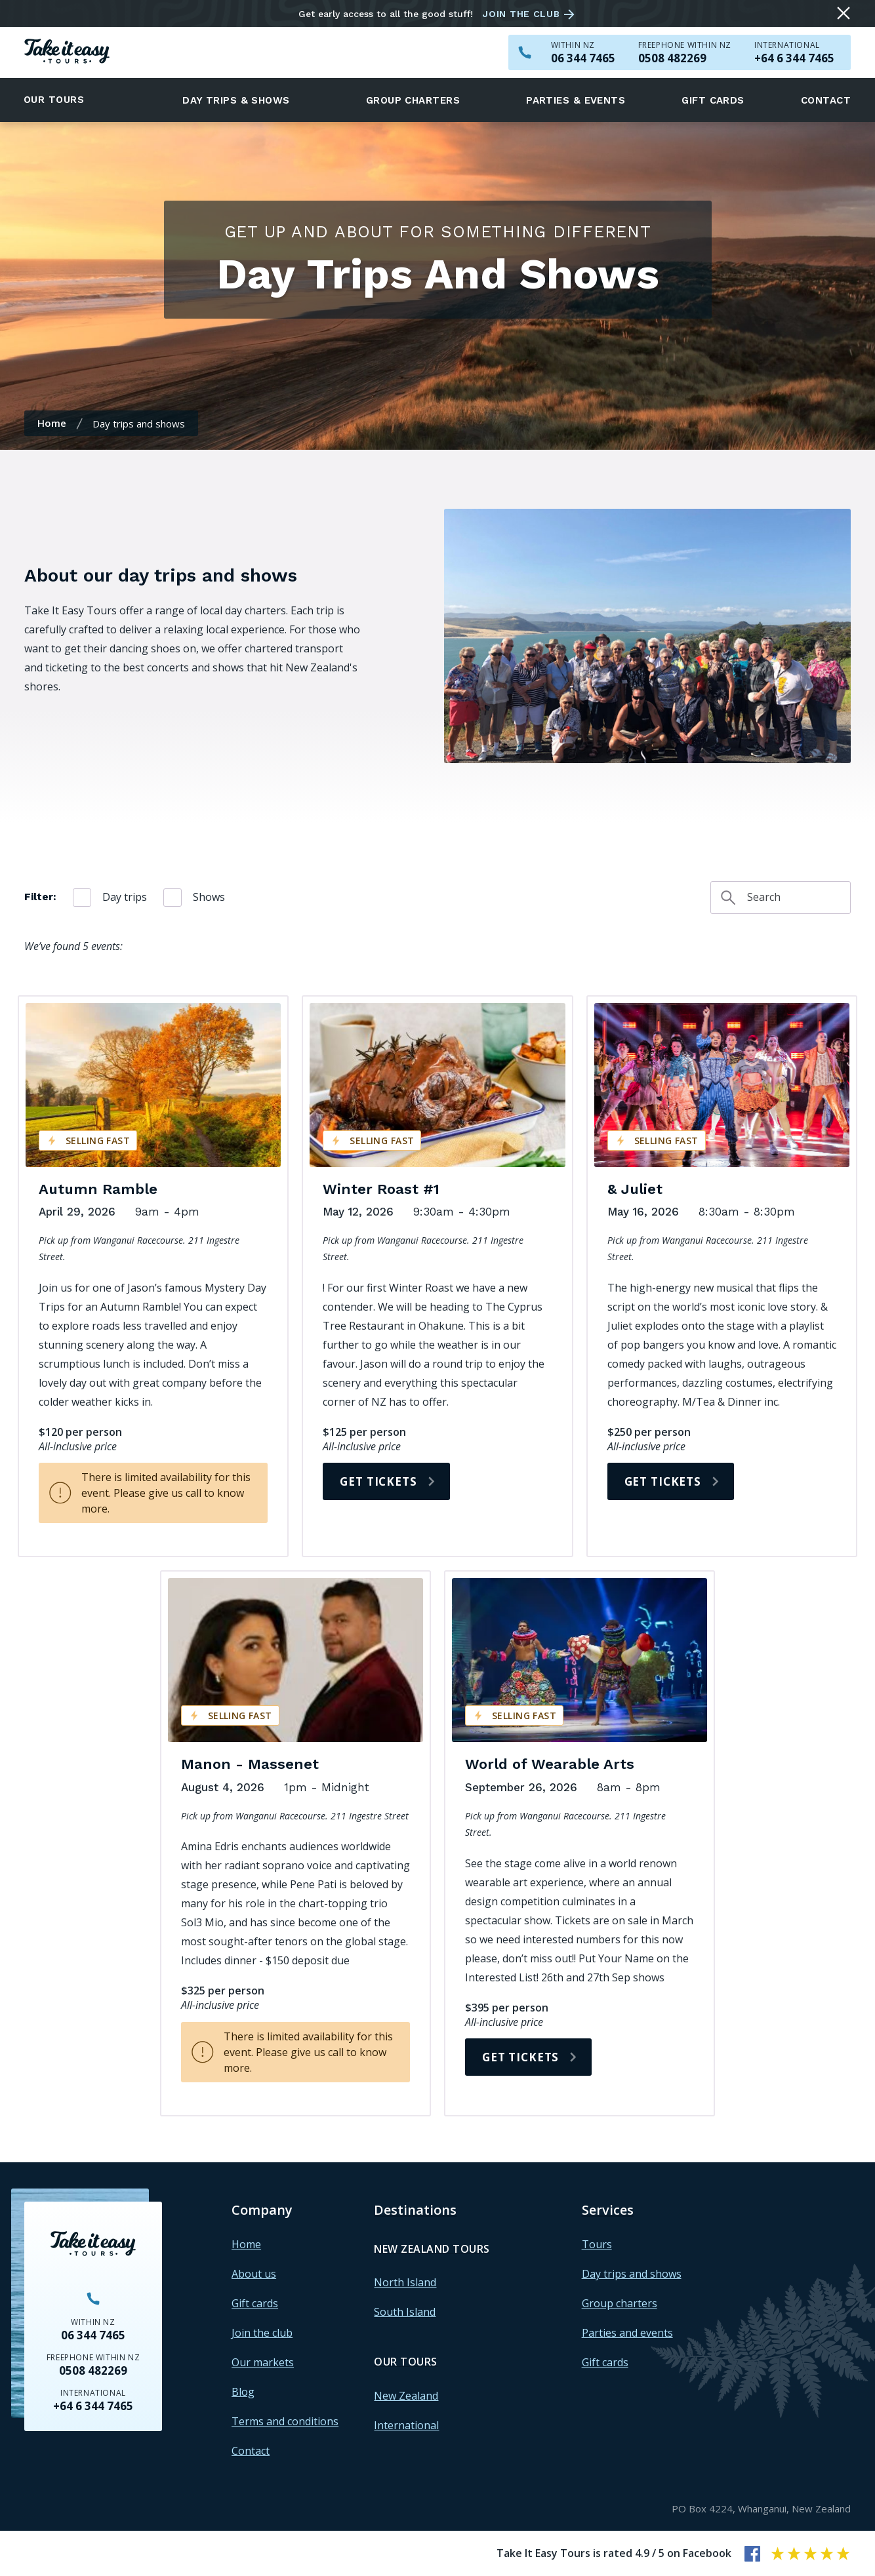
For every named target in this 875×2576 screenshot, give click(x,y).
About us (254, 2274)
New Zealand (406, 2395)
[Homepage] (67, 52)
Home (51, 422)
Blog (243, 2392)
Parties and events (627, 2333)
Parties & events (575, 100)
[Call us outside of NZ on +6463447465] (794, 58)
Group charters (413, 100)
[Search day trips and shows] (780, 897)
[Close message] (843, 13)
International (406, 2425)
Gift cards (713, 100)
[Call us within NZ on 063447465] (583, 58)
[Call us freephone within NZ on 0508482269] (684, 58)
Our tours (54, 100)
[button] (62, 100)
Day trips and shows (632, 2274)
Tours (597, 2244)
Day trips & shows (236, 100)
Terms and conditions (285, 2421)
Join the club (521, 14)
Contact (826, 100)
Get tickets (378, 1481)
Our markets (263, 2362)
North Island (405, 2282)
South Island (405, 2312)
